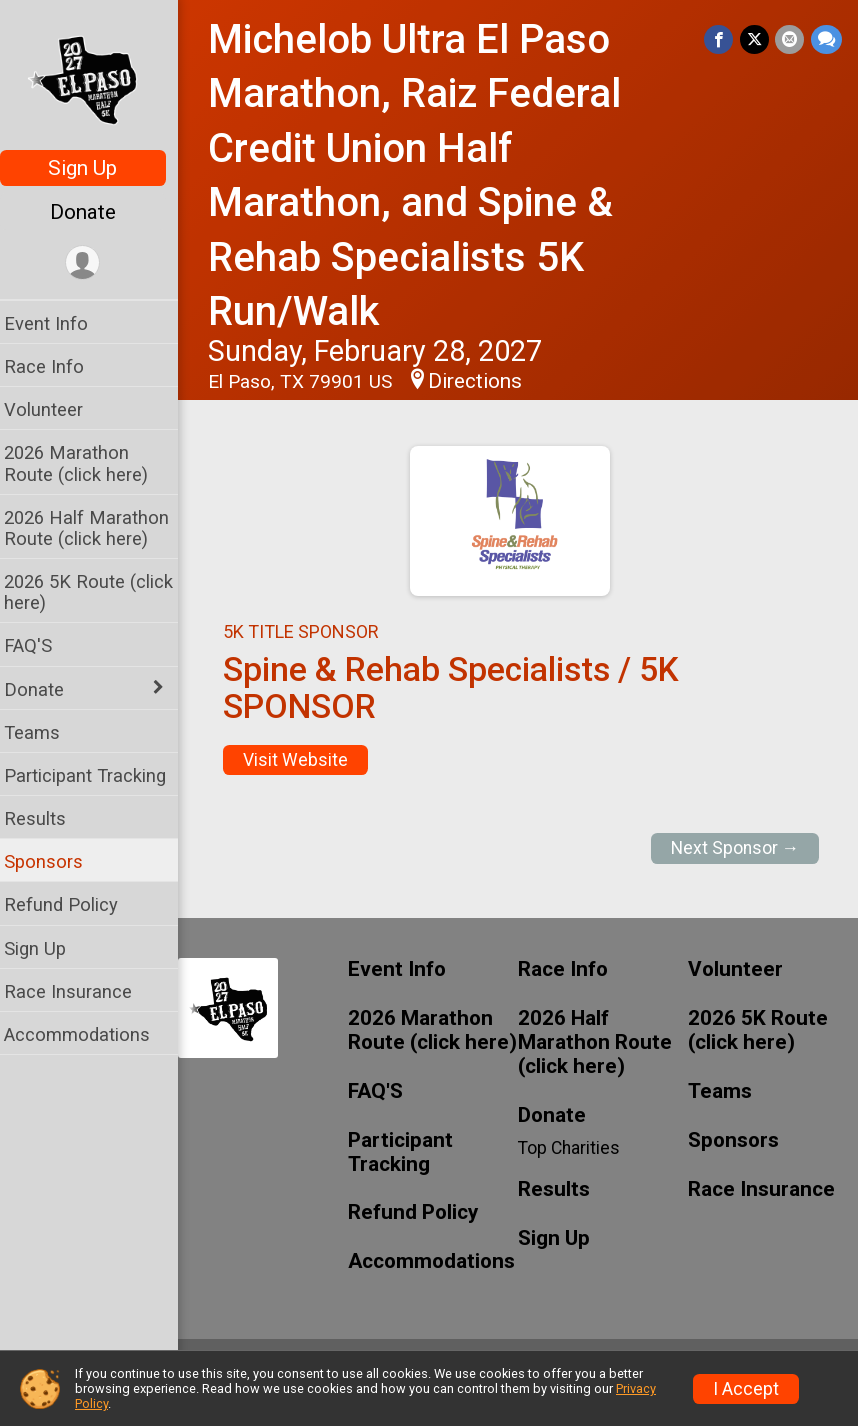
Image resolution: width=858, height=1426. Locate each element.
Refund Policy (73, 904)
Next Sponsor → (735, 848)
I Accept (746, 1389)
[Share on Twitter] (755, 39)
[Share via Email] (790, 39)
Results (47, 818)
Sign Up (95, 168)
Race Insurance (80, 991)
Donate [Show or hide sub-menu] (46, 689)
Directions (487, 381)
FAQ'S (40, 645)
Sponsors (55, 861)
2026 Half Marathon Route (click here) (98, 528)
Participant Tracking (97, 775)
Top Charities (575, 1148)
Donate (95, 212)
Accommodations (89, 1034)
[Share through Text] (826, 39)
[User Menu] (95, 263)
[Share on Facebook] (720, 39)
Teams (44, 732)
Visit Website (307, 760)
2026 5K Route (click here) (100, 592)
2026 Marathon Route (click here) (88, 463)
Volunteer (55, 409)
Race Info (56, 366)
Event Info (58, 323)
